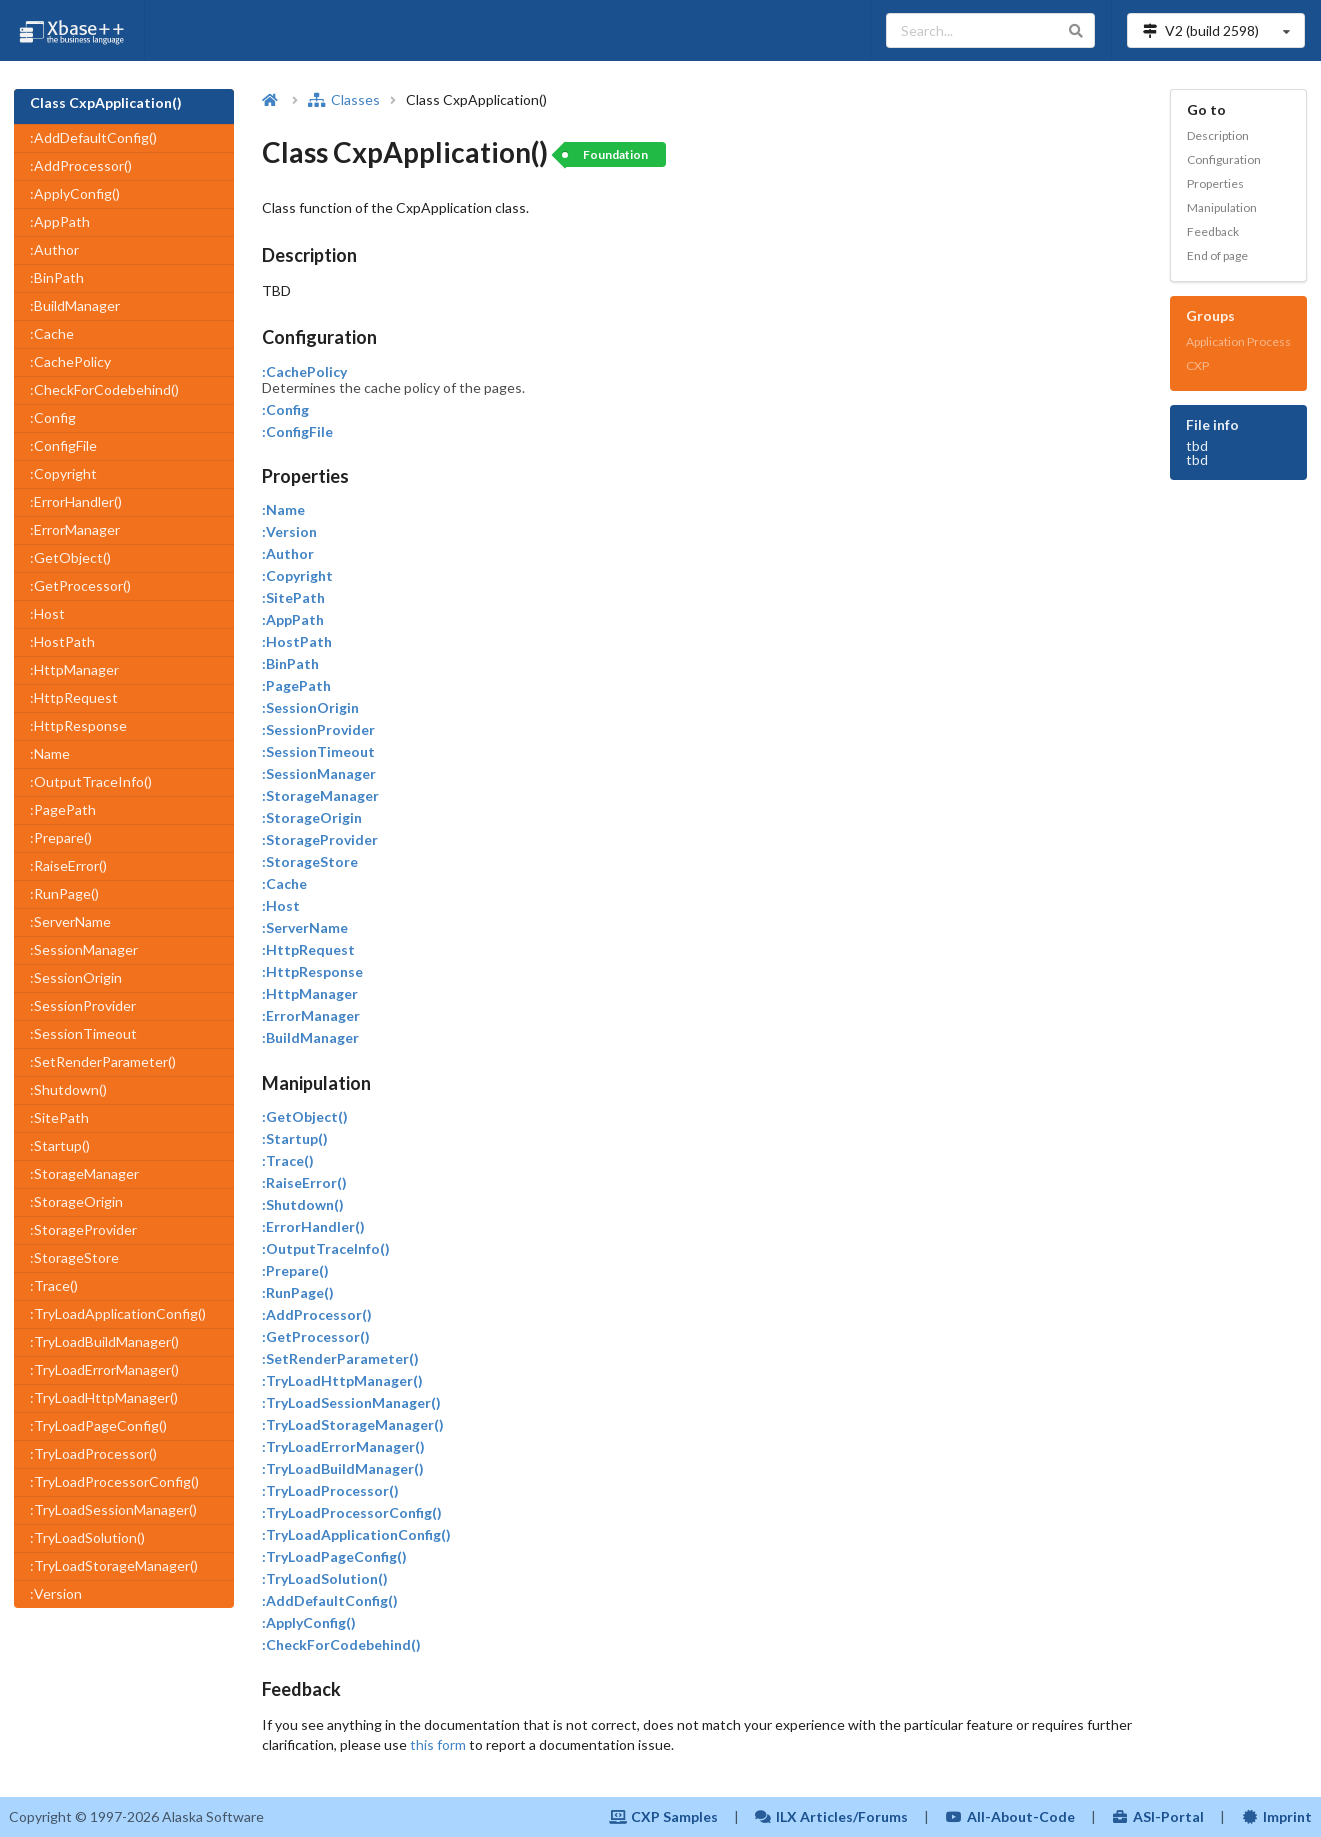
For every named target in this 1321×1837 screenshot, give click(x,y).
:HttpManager (74, 669)
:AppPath (60, 221)
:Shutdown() (68, 1089)
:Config (53, 417)
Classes (344, 99)
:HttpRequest (74, 697)
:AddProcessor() (81, 165)
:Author (54, 249)
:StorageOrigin (76, 1201)
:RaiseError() (68, 865)
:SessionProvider (83, 1005)
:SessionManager (84, 949)
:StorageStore (74, 1257)
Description (1218, 135)
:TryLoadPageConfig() (98, 1425)
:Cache (52, 333)
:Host (47, 613)
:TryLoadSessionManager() (113, 1509)
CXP (1197, 365)
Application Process (1238, 341)
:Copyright (63, 473)
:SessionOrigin (76, 977)
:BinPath (57, 277)
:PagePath (63, 809)
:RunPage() (64, 893)
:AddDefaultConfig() (93, 137)
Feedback (1213, 231)
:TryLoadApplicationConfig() (118, 1313)
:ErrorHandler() (76, 501)
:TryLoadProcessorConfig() (114, 1481)
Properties (1215, 183)
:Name (50, 753)
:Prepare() (61, 837)
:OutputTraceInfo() (91, 781)
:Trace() (54, 1285)
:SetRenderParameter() (103, 1061)
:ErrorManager (75, 529)
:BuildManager (75, 305)
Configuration (1224, 159)
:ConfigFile (63, 445)
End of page (1217, 255)
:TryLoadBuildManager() (104, 1341)
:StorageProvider (83, 1229)
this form (438, 1744)
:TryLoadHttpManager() (104, 1397)
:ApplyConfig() (75, 193)
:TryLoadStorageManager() (114, 1565)
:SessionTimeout (83, 1033)
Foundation (615, 154)
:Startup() (60, 1145)
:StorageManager (84, 1173)
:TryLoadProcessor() (93, 1453)
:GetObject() (70, 557)
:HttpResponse (78, 725)
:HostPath (62, 641)
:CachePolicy (70, 361)
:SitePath (59, 1117)
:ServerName (70, 921)
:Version (56, 1593)
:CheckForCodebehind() (104, 389)
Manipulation (1222, 207)
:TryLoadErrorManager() (104, 1369)
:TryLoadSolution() (87, 1537)
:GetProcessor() (80, 585)
